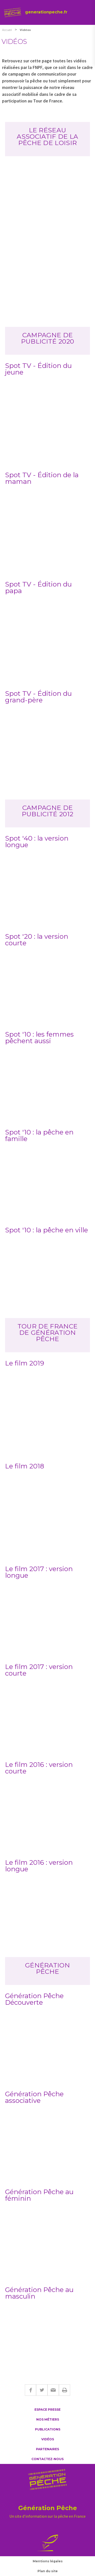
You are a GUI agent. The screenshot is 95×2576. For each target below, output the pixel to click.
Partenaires (47, 2449)
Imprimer (64, 2390)
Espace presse (47, 2409)
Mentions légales (48, 2561)
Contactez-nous (47, 2459)
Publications (47, 2429)
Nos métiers (47, 2419)
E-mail (53, 2390)
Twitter (41, 2390)
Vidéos (47, 2439)
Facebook (30, 2390)
